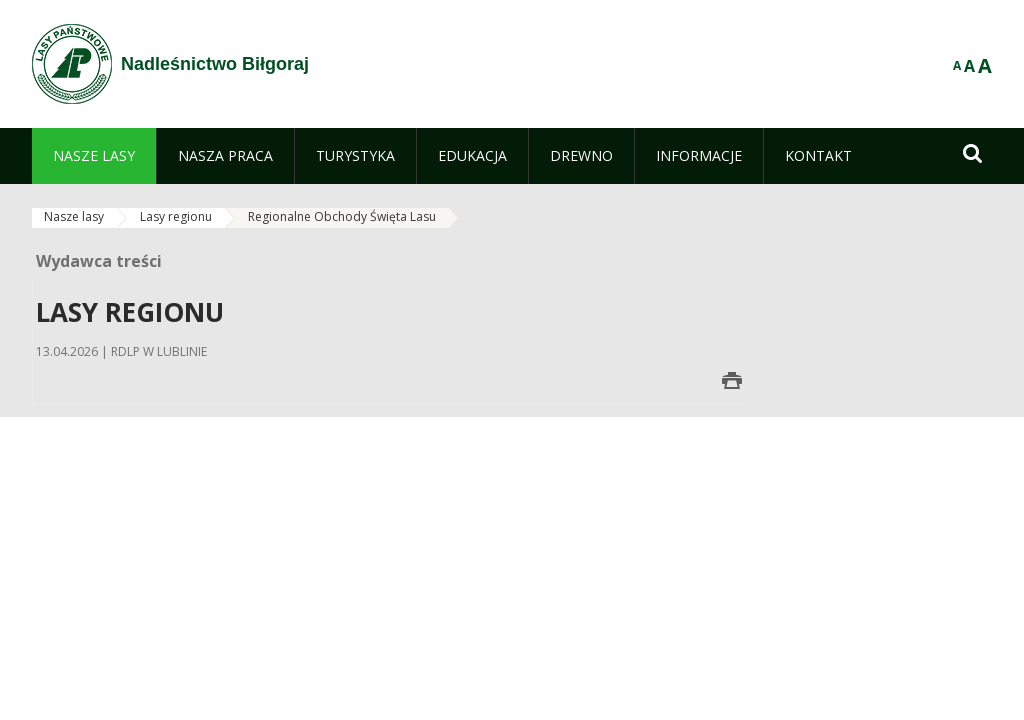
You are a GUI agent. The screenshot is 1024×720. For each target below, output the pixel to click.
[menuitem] (94, 156)
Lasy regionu (176, 216)
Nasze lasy (74, 216)
